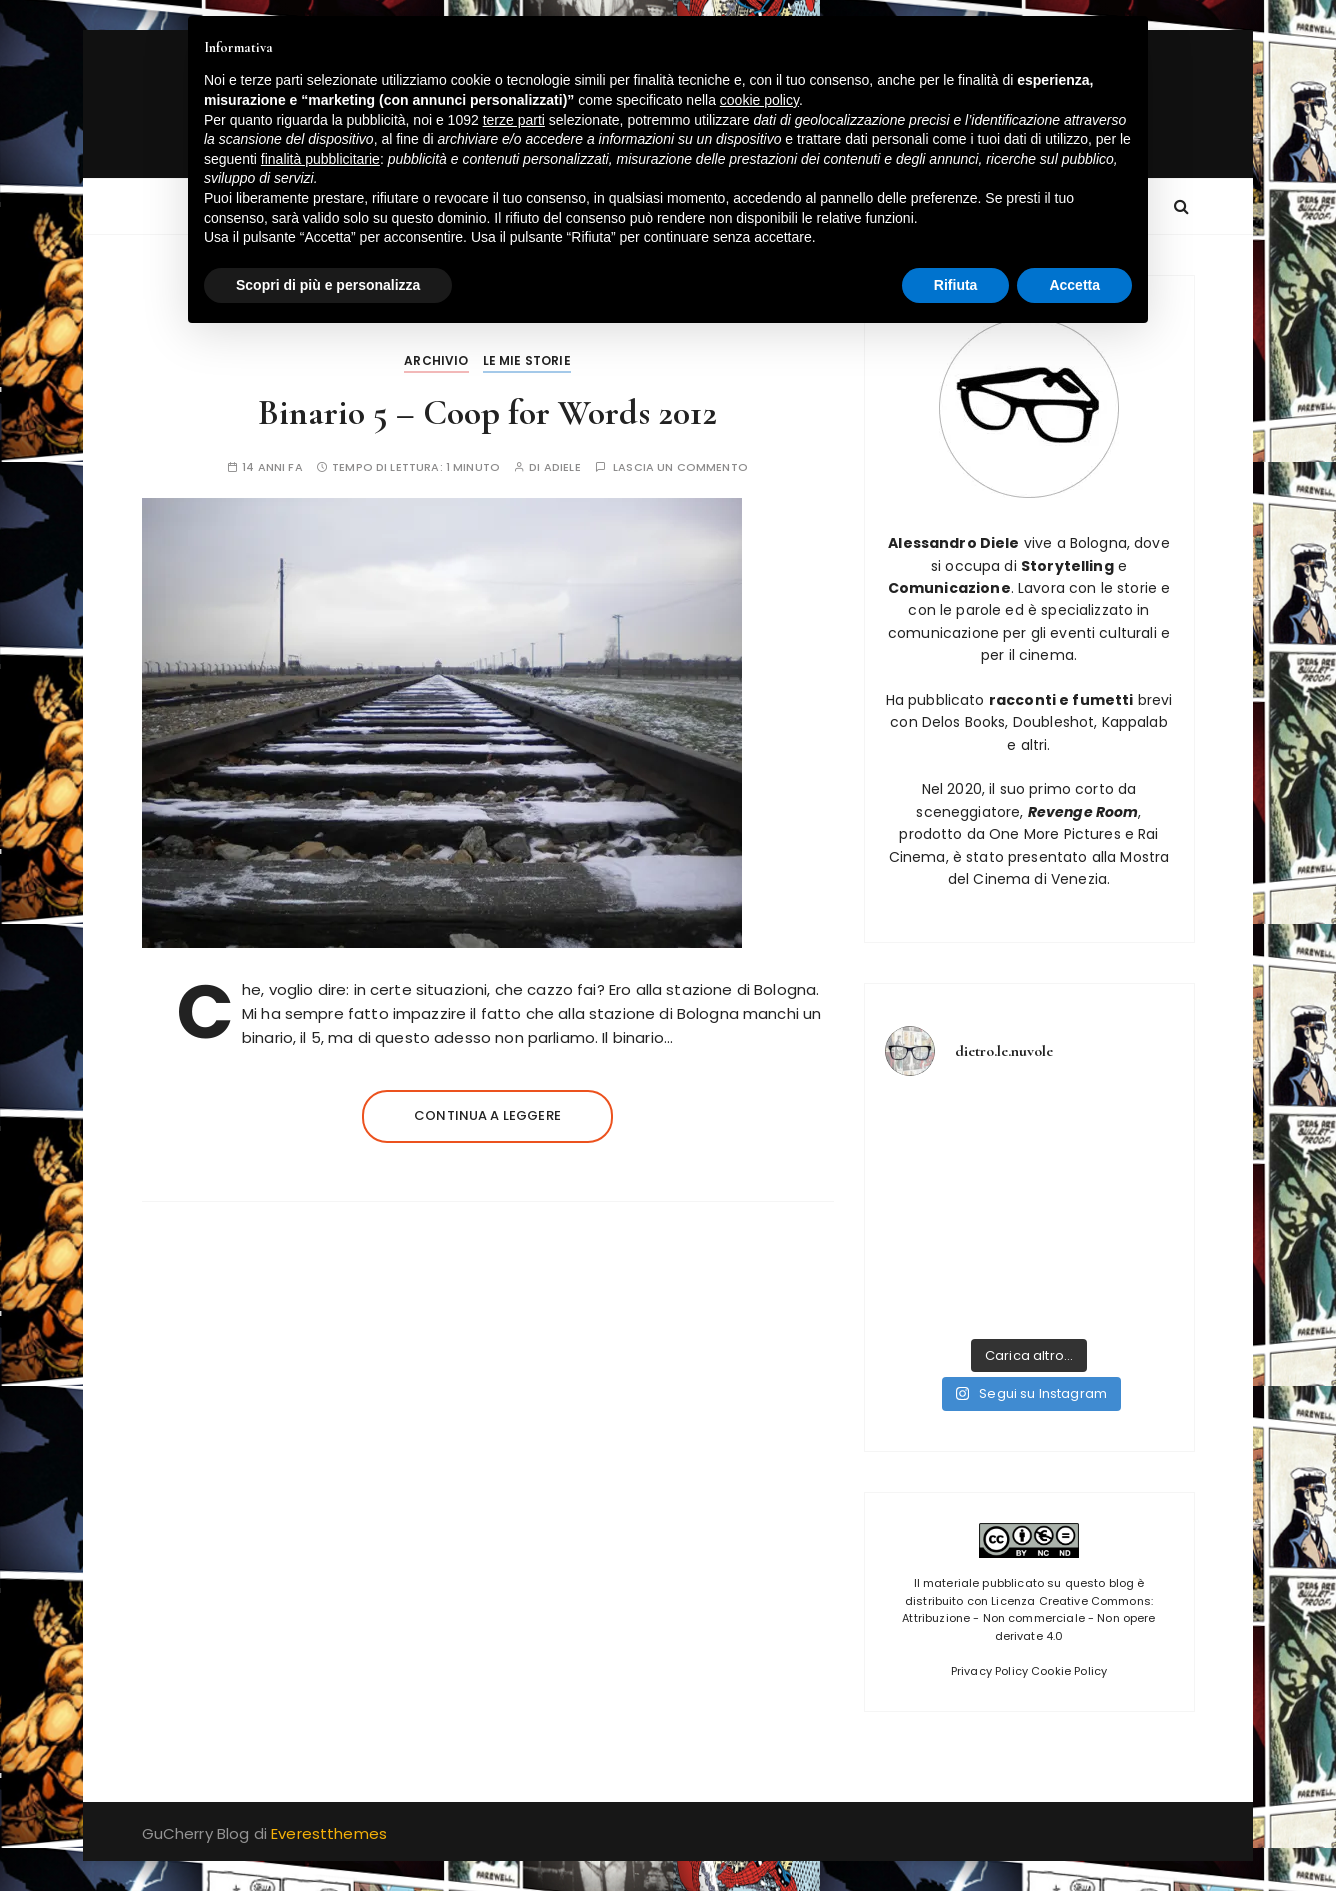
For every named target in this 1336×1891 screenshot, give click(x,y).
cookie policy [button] (759, 100)
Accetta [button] (1074, 285)
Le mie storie (527, 360)
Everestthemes (329, 1833)
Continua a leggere (487, 1115)
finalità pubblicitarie (320, 159)
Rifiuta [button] (956, 285)
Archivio (436, 360)
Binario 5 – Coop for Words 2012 (487, 412)
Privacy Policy (989, 1671)
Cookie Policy (1069, 1671)
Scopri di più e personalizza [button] (328, 285)
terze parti (514, 120)
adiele (562, 467)
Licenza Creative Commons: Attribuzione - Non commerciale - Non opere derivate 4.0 (1028, 1618)
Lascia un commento (680, 467)
